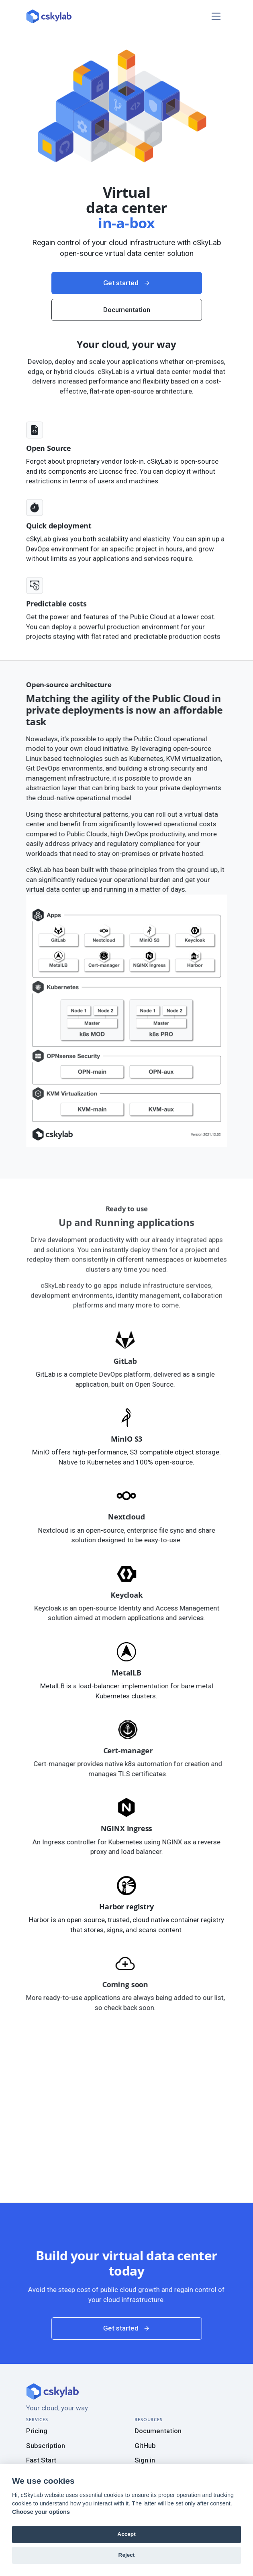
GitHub (145, 2446)
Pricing (36, 2431)
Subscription (45, 2446)
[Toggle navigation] (216, 16)
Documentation (158, 2431)
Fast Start (41, 2460)
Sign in (145, 2460)
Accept (126, 2534)
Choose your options (41, 2512)
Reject (126, 2555)
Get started (126, 321)
